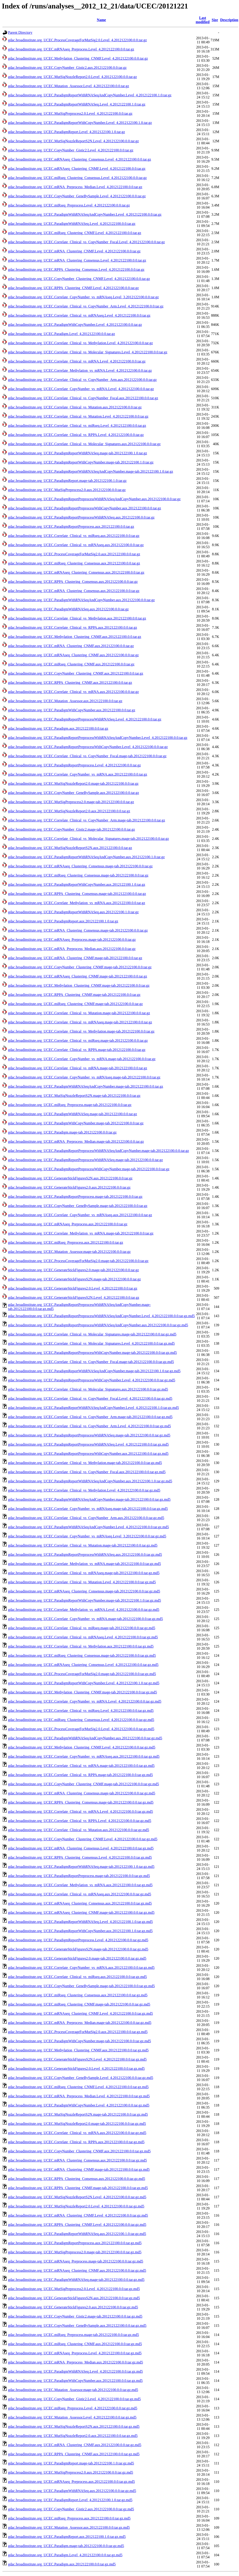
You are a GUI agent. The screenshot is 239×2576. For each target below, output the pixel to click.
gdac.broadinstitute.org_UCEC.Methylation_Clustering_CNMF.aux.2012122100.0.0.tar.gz (74, 637)
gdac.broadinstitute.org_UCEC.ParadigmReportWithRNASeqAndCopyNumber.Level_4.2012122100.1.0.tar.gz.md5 (93, 1408)
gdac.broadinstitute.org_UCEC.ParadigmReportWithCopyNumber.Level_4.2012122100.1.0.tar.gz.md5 (83, 1683)
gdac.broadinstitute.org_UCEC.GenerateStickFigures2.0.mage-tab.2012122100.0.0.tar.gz (73, 1270)
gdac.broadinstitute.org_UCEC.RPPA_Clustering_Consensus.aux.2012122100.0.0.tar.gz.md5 (76, 2179)
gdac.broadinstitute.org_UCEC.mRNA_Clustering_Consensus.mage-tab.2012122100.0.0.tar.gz (78, 930)
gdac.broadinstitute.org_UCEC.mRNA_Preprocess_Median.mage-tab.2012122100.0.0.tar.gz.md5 (79, 2023)
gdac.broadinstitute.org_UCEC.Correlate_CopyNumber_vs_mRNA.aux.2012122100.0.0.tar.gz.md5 (81, 1968)
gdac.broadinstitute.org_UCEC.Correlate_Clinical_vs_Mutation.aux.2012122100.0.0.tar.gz (75, 407)
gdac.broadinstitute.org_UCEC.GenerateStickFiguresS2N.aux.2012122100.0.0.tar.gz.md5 (74, 2298)
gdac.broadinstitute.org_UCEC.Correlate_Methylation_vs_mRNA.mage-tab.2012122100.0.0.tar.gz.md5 (84, 1564)
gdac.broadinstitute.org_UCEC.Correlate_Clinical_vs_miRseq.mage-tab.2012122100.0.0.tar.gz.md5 (81, 1628)
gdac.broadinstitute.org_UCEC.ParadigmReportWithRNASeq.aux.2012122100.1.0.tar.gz (73, 912)
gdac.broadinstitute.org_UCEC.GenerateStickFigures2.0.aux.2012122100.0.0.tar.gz (69, 1187)
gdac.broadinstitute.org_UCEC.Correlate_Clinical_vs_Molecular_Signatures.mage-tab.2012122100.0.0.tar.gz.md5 (92, 1334)
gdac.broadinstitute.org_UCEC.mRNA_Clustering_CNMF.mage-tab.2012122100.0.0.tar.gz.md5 (79, 2169)
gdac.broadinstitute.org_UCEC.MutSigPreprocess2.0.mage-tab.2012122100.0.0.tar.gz (71, 802)
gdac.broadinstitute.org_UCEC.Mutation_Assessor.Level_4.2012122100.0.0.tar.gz (68, 86)
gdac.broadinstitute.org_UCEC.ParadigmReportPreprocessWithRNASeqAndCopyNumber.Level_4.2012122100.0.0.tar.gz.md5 (101, 1316)
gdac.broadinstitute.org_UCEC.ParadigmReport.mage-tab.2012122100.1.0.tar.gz (67, 481)
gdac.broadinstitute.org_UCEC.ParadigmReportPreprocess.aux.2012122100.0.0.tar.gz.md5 (75, 2243)
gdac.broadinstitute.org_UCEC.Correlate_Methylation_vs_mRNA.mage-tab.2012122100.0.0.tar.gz (81, 1233)
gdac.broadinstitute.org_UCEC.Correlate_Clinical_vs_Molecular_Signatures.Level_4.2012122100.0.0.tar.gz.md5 (91, 1343)
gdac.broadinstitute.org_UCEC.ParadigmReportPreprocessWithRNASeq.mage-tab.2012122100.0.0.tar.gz (85, 1160)
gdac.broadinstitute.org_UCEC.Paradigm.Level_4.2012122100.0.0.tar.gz (61, 334)
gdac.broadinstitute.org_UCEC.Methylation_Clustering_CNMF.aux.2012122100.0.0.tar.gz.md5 (78, 2050)
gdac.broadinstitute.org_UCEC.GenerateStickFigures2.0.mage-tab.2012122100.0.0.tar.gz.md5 (77, 1958)
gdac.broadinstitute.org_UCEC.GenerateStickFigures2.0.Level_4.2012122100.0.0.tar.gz (72, 1288)
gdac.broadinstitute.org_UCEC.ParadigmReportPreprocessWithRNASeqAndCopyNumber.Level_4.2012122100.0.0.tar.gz (97, 738)
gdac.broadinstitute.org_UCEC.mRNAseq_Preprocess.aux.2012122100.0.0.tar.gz (67, 1224)
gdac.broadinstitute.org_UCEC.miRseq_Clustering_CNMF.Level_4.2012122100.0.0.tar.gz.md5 (78, 2087)
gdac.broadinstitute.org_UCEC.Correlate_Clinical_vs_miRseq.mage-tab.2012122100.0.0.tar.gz (78, 1040)
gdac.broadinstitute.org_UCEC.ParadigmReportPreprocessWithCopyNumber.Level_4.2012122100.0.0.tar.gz (88, 747)
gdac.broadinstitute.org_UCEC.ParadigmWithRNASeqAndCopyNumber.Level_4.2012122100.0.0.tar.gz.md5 (88, 1527)
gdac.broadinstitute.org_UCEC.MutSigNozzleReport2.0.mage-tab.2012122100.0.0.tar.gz (73, 783)
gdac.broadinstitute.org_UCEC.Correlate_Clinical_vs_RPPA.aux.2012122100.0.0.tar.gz (72, 627)
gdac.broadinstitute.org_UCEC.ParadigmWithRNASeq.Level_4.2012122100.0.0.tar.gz (71, 224)
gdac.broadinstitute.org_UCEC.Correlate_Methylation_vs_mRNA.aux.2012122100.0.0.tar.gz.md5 (80, 1885)
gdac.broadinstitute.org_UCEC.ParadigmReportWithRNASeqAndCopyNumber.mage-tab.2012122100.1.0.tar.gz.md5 (94, 1371)
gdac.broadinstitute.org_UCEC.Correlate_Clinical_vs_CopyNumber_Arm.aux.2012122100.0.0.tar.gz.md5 (86, 1518)
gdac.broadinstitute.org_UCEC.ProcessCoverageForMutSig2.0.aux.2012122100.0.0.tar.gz (74, 554)
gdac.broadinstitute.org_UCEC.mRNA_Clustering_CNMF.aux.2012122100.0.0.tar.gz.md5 (74, 2445)
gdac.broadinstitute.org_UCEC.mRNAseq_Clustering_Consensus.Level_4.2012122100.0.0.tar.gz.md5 (83, 1665)
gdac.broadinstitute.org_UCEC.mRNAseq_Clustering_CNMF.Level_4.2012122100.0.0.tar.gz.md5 (80, 2013)
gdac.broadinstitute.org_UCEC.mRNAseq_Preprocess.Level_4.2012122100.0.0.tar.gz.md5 (75, 2353)
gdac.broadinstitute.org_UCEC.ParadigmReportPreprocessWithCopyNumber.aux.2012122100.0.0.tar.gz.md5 (88, 1454)
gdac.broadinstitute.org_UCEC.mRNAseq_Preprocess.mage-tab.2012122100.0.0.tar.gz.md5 (75, 2261)
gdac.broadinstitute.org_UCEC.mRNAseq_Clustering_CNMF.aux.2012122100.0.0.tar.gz (73, 655)
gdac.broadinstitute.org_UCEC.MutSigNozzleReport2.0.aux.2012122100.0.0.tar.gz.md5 (72, 2436)
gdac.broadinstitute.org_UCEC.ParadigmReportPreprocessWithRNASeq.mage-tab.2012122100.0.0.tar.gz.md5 (89, 1435)
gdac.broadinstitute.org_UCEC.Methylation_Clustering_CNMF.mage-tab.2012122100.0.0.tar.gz (78, 985)
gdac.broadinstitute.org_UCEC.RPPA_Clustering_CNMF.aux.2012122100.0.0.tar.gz (70, 683)
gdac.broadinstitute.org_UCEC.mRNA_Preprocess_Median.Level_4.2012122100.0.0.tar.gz (75, 187)
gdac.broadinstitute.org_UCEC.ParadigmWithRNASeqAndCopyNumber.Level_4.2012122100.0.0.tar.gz (85, 214)
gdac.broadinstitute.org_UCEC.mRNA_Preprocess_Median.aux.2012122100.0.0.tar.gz (72, 949)
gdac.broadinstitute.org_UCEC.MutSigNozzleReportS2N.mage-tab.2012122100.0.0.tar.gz (74, 1096)
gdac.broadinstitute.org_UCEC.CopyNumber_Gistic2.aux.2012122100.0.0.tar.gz (67, 68)
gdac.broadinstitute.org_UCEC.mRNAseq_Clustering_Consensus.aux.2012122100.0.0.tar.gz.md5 (80, 1903)
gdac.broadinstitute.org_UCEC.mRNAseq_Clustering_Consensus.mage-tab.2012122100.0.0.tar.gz (80, 866)
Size (215, 20)
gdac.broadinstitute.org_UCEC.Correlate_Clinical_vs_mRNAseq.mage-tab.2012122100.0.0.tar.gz (80, 1022)
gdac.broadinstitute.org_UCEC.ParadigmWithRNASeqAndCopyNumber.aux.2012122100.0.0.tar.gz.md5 (85, 1738)
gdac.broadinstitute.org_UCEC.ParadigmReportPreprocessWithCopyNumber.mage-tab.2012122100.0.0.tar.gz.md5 (92, 1353)
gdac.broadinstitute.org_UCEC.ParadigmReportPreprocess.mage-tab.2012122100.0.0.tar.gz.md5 (79, 1876)
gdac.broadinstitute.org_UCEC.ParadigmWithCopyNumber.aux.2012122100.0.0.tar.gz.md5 (75, 2381)
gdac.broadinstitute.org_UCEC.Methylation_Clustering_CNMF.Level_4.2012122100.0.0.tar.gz (78, 58)
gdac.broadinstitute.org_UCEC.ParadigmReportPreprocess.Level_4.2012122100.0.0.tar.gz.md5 (78, 1940)
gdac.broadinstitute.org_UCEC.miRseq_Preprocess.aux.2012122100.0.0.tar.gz (65, 1242)
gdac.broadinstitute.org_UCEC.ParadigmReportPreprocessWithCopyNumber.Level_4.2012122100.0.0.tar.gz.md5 (91, 1380)
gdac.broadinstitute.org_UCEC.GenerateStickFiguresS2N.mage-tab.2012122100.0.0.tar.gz (74, 1279)
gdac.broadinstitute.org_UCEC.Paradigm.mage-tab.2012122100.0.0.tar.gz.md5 (66, 2546)
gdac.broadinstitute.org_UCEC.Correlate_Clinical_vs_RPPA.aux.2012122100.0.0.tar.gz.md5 (76, 2142)
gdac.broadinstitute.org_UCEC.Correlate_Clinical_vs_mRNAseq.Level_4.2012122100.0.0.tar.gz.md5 (83, 1637)
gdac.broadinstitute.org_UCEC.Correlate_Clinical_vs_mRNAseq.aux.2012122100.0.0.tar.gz (76, 545)
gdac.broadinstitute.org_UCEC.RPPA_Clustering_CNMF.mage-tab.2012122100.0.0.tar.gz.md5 (78, 2188)
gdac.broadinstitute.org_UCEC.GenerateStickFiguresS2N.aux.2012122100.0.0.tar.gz (70, 1178)
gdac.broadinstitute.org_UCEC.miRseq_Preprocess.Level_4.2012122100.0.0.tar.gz (69, 205)
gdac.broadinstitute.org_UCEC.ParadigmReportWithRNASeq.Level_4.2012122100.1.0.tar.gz (76, 104)
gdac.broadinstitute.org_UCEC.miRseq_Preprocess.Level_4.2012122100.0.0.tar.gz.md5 (72, 2408)
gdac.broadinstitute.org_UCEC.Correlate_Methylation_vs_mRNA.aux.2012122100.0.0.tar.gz (76, 903)
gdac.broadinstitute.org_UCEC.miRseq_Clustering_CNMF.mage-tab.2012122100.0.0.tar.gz (75, 1004)
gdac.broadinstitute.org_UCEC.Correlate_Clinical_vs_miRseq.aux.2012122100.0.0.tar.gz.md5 (77, 1977)
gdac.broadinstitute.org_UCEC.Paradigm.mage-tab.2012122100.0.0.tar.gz (62, 1132)
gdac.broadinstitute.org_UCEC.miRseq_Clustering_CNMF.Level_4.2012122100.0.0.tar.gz (74, 233)
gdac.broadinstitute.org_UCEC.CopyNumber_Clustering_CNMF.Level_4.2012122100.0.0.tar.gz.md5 (82, 1839)
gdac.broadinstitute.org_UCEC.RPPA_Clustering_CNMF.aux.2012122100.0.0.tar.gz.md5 (74, 2454)
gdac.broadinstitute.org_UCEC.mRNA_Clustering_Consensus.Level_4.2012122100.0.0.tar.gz (77, 260)
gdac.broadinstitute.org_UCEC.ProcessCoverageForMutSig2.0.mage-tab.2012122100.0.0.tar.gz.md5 (82, 1674)
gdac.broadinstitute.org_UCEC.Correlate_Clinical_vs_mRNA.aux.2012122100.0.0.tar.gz (73, 692)
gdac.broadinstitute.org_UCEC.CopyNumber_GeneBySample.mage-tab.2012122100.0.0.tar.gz (77, 1206)
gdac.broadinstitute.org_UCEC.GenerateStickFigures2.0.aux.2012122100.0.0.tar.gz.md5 (73, 2307)
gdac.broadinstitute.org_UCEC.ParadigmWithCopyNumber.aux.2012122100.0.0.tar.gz (71, 710)
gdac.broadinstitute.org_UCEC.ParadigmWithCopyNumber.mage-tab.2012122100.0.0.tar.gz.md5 (79, 2041)
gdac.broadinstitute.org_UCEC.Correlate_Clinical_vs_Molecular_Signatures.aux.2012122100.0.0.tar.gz (84, 444)
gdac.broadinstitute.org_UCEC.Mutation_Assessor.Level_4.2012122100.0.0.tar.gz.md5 (72, 2417)
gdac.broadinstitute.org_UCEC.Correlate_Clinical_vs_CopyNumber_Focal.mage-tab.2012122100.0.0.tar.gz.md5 (91, 1362)
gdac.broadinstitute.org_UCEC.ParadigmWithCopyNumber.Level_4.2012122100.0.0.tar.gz (75, 325)
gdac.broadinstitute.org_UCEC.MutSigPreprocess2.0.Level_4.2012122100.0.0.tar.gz (70, 113)
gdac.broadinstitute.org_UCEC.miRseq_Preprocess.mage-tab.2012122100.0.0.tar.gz (70, 1105)
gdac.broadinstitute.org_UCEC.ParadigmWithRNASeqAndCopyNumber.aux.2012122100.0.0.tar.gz (81, 600)
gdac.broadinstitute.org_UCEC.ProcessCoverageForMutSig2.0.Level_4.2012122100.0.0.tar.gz (77, 40)
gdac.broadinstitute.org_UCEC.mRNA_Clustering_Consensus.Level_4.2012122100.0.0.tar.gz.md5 (81, 1848)
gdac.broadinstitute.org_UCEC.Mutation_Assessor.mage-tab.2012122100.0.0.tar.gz (69, 1252)
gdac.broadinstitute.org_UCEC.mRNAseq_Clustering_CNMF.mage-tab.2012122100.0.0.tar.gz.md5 (81, 1912)
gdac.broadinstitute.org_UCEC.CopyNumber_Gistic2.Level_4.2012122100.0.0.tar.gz (70, 150)
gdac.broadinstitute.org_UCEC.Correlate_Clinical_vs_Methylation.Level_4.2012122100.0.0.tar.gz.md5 (84, 1490)
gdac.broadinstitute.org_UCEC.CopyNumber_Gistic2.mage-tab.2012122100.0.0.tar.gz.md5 (75, 2316)
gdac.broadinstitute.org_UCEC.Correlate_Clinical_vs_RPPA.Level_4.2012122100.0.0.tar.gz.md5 (79, 1821)
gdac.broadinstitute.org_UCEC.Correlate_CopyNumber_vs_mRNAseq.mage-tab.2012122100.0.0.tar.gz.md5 (88, 1509)
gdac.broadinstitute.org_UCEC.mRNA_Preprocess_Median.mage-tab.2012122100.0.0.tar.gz (76, 1141)
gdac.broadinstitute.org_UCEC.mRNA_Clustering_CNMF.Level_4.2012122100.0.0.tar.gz (74, 251)
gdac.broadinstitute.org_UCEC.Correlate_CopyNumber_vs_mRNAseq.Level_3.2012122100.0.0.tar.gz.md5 (87, 1536)
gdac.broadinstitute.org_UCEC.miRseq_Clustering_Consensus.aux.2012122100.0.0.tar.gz (74, 563)
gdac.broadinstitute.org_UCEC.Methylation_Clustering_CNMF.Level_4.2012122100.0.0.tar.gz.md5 (81, 1747)
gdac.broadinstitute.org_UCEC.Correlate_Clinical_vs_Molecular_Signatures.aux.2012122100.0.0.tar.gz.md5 (88, 1389)
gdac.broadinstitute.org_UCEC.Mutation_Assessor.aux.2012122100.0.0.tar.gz (65, 701)
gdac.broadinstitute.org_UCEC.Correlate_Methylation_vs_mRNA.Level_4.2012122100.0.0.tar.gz (80, 370)
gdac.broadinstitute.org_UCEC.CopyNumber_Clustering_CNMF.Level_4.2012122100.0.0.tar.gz (79, 279)
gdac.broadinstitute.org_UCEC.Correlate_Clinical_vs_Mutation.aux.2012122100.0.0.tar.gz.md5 (78, 1830)
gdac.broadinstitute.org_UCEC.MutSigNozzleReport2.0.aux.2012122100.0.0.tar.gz (69, 811)
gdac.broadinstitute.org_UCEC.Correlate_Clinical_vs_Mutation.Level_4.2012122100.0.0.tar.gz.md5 (82, 1582)
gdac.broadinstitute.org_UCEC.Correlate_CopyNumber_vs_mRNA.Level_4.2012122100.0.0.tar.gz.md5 (84, 1701)
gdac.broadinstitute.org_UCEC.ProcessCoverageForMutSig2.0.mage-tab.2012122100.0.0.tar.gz (78, 1261)
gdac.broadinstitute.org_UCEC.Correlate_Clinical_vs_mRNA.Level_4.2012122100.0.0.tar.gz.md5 (80, 1811)
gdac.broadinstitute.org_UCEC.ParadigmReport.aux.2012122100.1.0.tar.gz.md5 (67, 2537)
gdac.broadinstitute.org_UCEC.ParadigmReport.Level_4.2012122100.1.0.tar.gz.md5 (70, 2500)
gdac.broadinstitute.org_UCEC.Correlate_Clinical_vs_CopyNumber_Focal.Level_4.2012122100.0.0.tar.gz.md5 (90, 1398)
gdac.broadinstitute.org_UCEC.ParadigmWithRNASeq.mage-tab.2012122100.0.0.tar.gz (72, 1114)
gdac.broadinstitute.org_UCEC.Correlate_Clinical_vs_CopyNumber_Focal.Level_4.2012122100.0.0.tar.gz (86, 242)
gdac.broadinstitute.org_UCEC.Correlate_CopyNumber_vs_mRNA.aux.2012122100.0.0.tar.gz (77, 774)
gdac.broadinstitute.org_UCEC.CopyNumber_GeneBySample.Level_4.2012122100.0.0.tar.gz (77, 196)
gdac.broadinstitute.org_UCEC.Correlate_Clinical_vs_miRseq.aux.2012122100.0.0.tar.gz (73, 536)
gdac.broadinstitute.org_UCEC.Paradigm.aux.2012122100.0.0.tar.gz (58, 728)
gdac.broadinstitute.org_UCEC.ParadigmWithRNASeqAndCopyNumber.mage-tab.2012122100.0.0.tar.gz (85, 1086)
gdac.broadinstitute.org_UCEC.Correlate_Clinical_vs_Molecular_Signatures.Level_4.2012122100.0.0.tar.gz (87, 352)
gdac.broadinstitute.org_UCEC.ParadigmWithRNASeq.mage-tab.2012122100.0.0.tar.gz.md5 (76, 2280)
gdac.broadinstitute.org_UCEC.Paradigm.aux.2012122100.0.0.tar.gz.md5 (62, 2564)
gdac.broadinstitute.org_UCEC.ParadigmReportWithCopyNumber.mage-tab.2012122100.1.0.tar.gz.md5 (84, 1600)
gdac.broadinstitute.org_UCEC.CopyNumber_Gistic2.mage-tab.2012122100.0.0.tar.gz (71, 829)
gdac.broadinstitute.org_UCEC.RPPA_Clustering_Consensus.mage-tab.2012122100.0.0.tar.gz (77, 894)
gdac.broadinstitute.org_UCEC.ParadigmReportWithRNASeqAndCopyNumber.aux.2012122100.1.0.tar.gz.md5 (90, 1481)
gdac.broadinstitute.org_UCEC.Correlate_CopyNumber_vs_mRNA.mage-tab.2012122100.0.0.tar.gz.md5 (85, 1619)
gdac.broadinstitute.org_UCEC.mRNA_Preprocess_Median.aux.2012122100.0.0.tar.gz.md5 (75, 2362)
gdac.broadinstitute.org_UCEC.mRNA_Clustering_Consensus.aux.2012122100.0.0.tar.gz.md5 (77, 2160)
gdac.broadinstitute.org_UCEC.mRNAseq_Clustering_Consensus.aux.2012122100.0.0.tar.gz (76, 572)
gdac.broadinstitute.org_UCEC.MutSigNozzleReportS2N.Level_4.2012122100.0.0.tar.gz (73, 141)
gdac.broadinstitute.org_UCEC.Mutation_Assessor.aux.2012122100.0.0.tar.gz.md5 (69, 2527)
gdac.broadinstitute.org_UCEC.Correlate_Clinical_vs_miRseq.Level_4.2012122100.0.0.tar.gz (77, 425)
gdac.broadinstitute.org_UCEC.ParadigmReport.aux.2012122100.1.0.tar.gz (63, 921)
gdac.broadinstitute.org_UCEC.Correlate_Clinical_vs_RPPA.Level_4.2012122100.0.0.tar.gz (76, 435)
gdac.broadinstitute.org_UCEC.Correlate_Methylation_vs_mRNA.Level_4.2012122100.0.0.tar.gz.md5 (83, 1610)
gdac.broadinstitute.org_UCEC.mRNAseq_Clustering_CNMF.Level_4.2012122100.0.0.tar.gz (77, 168)
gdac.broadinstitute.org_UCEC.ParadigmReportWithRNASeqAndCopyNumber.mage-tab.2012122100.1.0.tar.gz (90, 471)
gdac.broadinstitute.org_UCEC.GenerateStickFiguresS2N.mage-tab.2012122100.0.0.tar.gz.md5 (78, 1949)
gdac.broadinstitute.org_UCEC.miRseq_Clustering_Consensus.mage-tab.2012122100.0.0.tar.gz (78, 875)
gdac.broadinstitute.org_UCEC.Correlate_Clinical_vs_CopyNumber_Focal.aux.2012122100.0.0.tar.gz (83, 398)
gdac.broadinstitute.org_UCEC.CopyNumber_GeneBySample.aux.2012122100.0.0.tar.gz (73, 793)
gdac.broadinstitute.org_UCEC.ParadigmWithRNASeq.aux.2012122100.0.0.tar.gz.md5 (72, 2491)
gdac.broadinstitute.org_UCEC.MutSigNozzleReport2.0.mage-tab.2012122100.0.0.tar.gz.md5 (77, 2124)
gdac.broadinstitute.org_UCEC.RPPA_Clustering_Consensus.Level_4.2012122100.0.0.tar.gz (76, 269)
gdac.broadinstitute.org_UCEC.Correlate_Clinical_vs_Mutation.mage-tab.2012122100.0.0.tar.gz (79, 1013)
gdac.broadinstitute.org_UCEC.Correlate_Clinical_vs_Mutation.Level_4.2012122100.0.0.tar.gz (78, 416)
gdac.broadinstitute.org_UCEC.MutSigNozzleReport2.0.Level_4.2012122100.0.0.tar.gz (72, 77)
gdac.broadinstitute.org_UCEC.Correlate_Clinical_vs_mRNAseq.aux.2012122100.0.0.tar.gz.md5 (79, 1894)
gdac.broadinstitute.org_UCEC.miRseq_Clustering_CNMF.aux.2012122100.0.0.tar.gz (71, 664)
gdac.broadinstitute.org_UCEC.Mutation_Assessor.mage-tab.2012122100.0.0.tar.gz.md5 (73, 2390)
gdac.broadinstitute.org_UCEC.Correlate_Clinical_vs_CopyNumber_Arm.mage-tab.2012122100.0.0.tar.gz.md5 (90, 1417)
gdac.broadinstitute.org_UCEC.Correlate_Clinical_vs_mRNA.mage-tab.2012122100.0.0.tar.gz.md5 (81, 1766)
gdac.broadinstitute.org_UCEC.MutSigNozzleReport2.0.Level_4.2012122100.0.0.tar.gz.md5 (76, 2206)
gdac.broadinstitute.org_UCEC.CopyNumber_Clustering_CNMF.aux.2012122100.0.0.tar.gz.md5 (79, 2151)
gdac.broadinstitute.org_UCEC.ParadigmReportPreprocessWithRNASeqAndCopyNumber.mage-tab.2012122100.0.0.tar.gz (98, 1151)
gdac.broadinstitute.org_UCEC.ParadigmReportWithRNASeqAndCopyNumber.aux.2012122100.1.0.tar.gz (86, 857)
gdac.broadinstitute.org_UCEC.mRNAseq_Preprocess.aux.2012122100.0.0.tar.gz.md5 (71, 2482)
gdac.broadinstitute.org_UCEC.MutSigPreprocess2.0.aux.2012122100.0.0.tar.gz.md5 (70, 2472)
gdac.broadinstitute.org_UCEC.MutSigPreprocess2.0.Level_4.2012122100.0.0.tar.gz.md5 (74, 2289)
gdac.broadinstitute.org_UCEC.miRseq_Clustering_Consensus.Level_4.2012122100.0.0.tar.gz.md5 (81, 1720)
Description (229, 20)
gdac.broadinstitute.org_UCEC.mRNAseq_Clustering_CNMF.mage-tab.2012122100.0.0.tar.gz (77, 976)
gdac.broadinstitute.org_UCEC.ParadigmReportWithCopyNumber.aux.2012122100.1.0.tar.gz (76, 884)
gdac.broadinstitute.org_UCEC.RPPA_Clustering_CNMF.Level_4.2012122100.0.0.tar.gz (73, 288)
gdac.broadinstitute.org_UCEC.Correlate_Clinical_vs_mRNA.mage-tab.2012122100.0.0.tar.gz (77, 1068)
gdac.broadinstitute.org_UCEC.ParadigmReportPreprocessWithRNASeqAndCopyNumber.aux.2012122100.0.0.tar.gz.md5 (98, 1325)
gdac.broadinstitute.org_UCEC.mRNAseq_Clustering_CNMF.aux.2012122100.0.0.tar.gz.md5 (77, 2270)
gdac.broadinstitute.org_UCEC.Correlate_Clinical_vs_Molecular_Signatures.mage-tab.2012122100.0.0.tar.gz (88, 839)
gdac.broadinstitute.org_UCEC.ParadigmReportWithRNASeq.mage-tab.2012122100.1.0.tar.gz (77, 453)
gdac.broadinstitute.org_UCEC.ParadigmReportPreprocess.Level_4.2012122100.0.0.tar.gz (74, 765)
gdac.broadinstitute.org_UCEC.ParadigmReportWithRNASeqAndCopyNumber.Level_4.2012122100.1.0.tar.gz (89, 95)
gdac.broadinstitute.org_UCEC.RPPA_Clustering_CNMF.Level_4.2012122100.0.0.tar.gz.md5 (77, 2225)
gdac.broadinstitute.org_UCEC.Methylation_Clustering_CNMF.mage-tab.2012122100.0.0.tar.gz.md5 (82, 1692)
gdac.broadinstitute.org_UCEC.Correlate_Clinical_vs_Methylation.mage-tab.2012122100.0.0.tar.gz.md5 (85, 1463)
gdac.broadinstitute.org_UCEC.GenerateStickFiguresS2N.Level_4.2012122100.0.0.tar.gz (73, 1297)
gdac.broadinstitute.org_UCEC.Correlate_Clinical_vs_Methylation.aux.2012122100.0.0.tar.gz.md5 (81, 1646)
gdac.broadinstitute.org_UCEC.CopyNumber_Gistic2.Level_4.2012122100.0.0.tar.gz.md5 (74, 2399)
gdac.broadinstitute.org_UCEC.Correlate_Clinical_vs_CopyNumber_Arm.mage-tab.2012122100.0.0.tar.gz (86, 820)
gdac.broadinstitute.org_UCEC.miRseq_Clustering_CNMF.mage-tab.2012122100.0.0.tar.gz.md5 (79, 2004)
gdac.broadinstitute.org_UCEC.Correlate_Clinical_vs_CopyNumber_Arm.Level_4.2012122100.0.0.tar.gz (85, 306)
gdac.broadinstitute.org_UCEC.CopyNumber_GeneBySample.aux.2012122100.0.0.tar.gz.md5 (77, 2325)
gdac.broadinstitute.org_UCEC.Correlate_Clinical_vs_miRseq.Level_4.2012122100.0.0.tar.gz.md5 (81, 1711)
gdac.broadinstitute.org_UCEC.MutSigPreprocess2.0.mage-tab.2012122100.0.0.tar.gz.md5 (74, 2252)
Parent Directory (20, 32)
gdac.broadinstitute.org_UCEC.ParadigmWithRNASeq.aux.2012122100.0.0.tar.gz (68, 609)
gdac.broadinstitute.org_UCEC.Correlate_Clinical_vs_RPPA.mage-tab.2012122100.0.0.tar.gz (76, 1050)
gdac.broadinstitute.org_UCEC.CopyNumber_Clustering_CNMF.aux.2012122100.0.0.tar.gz (75, 673)
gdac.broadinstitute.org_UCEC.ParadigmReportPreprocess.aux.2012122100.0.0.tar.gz (71, 526)
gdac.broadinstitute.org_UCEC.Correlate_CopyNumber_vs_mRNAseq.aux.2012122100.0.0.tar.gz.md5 (83, 1756)
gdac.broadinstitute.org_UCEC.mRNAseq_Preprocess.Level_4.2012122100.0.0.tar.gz (71, 49)
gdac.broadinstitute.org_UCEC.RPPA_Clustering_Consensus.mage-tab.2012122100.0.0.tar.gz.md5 (81, 1802)
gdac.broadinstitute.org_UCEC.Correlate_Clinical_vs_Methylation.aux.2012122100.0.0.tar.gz (77, 618)
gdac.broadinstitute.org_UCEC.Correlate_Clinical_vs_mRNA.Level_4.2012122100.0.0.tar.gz (77, 361)
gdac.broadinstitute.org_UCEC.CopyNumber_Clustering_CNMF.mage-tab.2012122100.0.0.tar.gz (79, 967)
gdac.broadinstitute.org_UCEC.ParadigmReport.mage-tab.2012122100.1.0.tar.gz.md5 (71, 2463)
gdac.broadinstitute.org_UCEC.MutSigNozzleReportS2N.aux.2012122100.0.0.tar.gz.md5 (74, 2426)
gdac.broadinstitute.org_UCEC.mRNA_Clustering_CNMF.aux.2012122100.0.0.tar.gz (71, 646)
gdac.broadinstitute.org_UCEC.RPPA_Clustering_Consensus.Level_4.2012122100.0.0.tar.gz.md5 (80, 1857)
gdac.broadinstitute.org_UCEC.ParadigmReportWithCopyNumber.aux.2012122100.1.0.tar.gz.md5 (80, 1931)
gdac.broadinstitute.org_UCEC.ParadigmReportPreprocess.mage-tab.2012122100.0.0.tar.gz (75, 1197)
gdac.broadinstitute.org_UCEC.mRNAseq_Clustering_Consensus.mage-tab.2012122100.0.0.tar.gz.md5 (84, 1591)
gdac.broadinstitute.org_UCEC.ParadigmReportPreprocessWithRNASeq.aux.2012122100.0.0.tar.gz (81, 517)
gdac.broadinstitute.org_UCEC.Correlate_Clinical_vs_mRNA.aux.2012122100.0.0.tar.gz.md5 (77, 2133)
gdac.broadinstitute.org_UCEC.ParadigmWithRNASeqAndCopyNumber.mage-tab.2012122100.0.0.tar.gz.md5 (89, 1499)
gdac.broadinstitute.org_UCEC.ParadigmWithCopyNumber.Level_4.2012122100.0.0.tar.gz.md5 (78, 2105)
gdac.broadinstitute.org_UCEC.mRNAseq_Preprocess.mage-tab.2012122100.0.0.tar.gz (72, 940)
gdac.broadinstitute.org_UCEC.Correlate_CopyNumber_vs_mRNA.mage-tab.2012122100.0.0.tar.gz (82, 1059)
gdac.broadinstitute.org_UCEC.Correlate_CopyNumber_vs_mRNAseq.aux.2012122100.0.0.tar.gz (80, 1215)
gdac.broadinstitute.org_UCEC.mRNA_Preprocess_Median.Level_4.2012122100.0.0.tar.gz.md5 (79, 2096)
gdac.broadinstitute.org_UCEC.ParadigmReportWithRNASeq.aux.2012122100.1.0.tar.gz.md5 (77, 2234)
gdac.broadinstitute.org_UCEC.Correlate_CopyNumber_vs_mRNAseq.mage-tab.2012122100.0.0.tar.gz (84, 1077)
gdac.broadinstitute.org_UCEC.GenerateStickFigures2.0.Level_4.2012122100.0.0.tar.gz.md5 (76, 2068)
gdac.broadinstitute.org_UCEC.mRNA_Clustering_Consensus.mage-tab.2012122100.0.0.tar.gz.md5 (81, 1793)
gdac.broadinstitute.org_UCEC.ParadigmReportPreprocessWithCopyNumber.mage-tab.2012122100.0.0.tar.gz (88, 1169)
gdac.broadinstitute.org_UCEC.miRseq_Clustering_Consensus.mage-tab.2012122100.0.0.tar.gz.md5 (82, 1655)
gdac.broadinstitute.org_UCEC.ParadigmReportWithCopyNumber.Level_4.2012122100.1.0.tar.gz (80, 123)
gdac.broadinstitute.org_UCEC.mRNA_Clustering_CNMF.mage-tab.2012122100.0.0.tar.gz (75, 958)
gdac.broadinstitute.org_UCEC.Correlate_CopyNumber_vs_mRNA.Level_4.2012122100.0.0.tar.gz (81, 389)
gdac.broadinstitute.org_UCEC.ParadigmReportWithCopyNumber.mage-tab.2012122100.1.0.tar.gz (81, 462)
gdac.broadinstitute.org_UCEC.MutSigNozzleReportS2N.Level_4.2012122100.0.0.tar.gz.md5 (77, 2197)
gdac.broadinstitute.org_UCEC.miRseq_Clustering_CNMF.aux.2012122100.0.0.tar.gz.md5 (75, 2344)
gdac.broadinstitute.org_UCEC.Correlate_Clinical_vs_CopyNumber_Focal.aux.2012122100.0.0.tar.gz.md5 (87, 1472)
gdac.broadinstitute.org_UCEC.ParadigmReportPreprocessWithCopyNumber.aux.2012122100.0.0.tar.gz (84, 508)
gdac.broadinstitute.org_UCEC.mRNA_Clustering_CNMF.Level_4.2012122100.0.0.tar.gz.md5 (78, 2215)
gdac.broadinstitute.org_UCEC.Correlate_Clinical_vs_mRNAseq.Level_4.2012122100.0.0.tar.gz (79, 315)
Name (101, 20)
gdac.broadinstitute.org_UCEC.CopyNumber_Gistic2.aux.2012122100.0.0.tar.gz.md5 (71, 2509)
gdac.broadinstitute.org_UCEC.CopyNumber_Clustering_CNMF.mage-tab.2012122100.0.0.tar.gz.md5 (83, 1784)
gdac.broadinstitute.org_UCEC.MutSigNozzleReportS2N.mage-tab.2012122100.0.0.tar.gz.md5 (78, 2114)
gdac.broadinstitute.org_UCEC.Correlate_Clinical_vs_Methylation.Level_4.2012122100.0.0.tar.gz (80, 343)
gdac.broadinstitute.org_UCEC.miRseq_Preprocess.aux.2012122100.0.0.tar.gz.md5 (69, 2518)
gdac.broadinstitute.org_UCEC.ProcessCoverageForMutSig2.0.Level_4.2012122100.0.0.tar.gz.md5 (81, 1729)
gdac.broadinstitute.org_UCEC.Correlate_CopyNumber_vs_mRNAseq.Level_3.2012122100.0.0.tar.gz (83, 297)
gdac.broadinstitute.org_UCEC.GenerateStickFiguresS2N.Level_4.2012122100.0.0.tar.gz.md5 (77, 2059)
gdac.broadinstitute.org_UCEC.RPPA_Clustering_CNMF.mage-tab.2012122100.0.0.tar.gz (74, 995)
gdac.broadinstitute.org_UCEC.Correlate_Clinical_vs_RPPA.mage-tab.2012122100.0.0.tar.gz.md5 (80, 1775)
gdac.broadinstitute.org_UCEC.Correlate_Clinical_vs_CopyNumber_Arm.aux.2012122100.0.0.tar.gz (82, 380)
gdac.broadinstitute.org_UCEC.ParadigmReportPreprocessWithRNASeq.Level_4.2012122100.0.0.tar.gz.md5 (88, 1444)
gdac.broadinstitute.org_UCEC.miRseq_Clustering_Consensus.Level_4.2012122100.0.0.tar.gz (77, 178)
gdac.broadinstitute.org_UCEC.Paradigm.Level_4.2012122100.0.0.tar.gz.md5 (65, 2555)
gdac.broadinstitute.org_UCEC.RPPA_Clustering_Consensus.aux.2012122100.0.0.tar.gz (73, 582)
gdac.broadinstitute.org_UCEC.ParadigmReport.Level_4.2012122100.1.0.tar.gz (66, 132)
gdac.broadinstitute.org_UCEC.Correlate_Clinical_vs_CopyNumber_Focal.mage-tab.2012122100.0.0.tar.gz (87, 756)
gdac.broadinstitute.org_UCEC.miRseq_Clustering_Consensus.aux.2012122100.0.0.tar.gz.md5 (78, 1995)
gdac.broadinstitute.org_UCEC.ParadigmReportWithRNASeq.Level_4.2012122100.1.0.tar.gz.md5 (80, 1922)
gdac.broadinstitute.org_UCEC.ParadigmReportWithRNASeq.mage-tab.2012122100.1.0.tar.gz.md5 (81, 1867)
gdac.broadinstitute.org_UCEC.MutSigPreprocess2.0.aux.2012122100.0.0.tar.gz (67, 490)
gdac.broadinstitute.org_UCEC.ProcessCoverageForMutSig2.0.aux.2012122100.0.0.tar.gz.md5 (78, 2032)
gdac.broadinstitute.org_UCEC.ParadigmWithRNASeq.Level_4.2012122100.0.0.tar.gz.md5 (75, 2371)
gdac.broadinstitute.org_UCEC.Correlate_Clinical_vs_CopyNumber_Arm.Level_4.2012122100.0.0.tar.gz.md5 (89, 1426)
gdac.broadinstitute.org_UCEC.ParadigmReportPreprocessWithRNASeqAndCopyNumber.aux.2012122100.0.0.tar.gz (94, 499)
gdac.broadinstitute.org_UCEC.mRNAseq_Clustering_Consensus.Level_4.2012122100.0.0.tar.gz (79, 159)
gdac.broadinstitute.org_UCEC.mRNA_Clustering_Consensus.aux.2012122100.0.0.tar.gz (73, 591)
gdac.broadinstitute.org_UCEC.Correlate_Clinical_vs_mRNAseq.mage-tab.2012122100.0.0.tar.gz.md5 (83, 1573)
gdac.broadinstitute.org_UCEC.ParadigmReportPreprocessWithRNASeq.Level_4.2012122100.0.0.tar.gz (84, 719)
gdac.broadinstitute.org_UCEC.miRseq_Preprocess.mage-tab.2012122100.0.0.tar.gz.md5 (73, 2335)
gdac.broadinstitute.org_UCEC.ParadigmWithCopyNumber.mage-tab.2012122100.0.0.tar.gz (75, 1123)
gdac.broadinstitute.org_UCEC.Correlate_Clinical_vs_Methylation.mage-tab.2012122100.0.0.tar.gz (81, 1031)
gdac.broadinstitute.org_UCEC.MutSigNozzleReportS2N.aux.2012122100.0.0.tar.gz (70, 848)
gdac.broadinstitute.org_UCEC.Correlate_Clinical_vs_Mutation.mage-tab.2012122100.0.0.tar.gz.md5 (82, 1545)
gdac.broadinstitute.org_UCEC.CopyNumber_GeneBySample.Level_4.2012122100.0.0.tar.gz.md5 (80, 2078)
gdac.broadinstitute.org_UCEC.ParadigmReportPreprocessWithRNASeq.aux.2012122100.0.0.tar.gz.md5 (85, 1554)
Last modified (202, 20)
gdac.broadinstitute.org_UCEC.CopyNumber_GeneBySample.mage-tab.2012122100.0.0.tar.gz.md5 (81, 1986)
